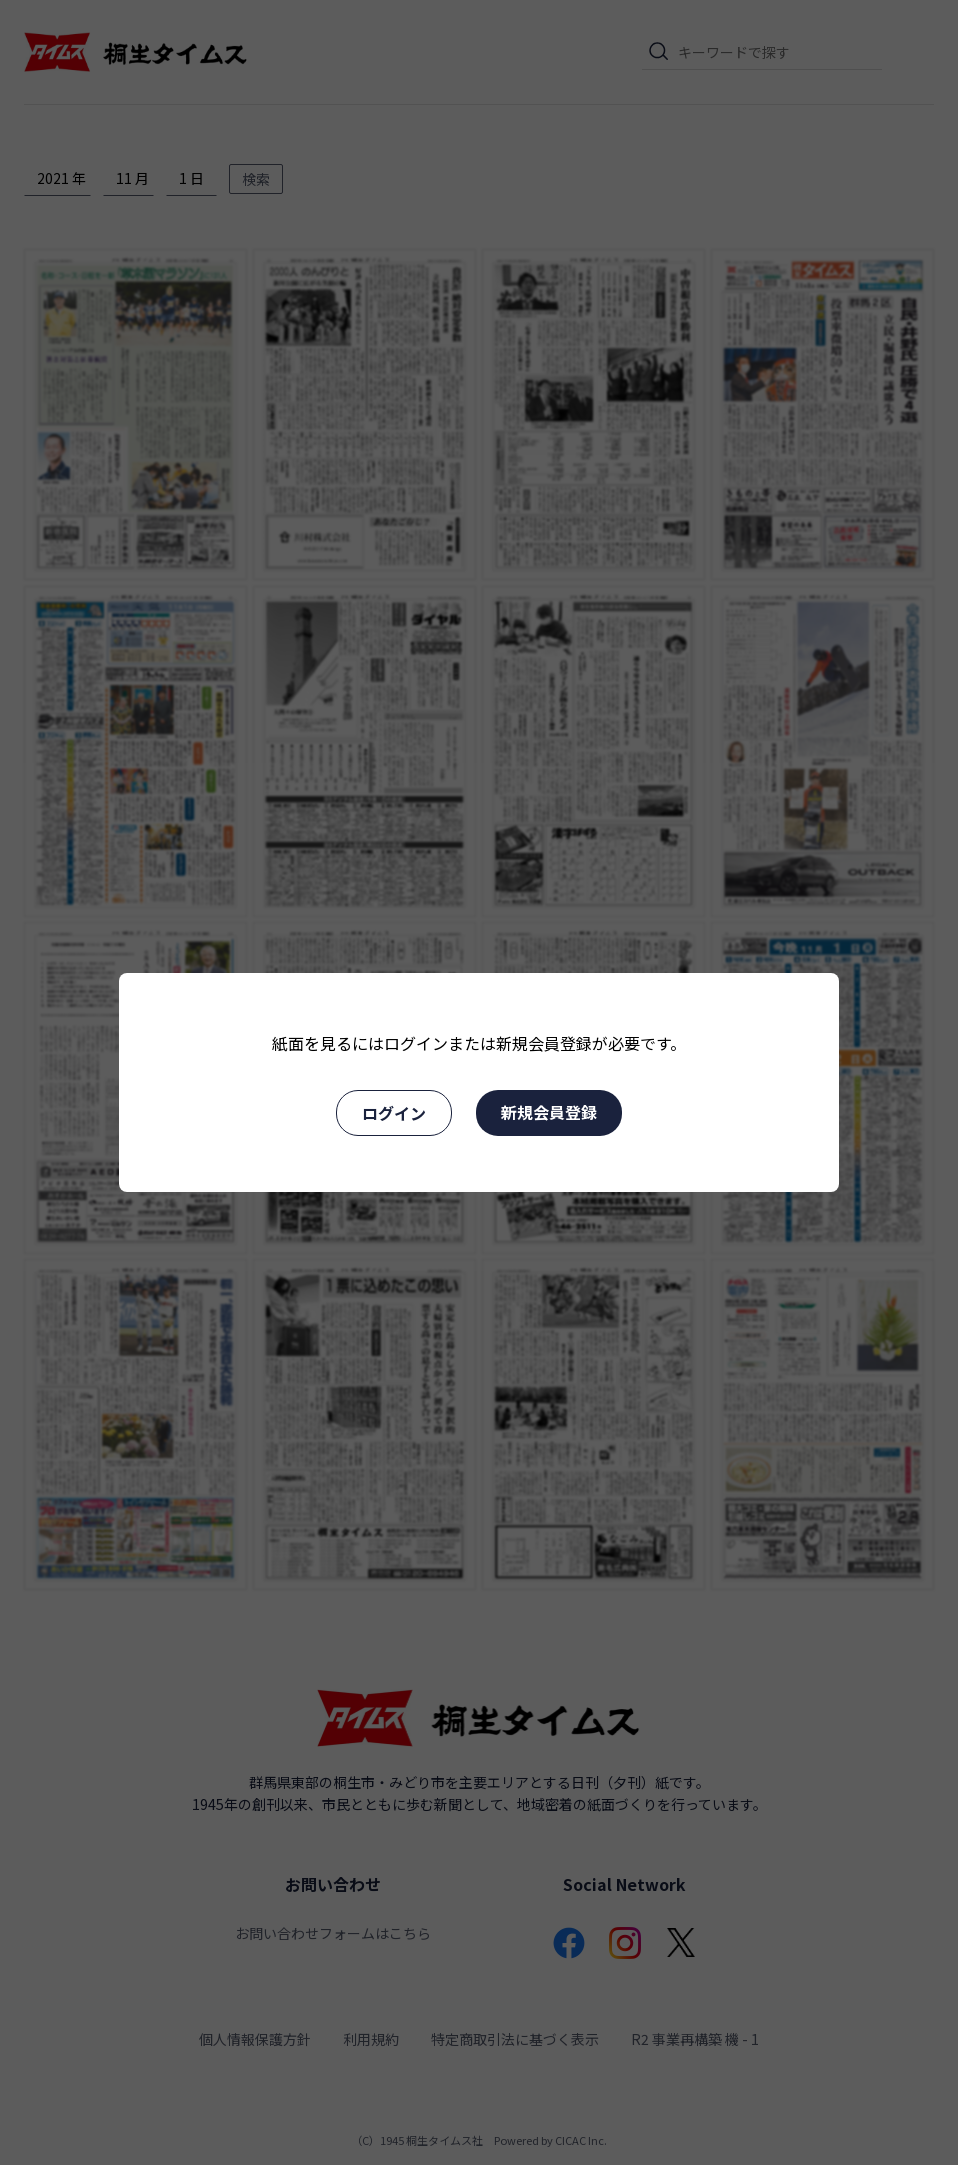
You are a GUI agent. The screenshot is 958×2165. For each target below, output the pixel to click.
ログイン (394, 1113)
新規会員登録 (549, 1112)
